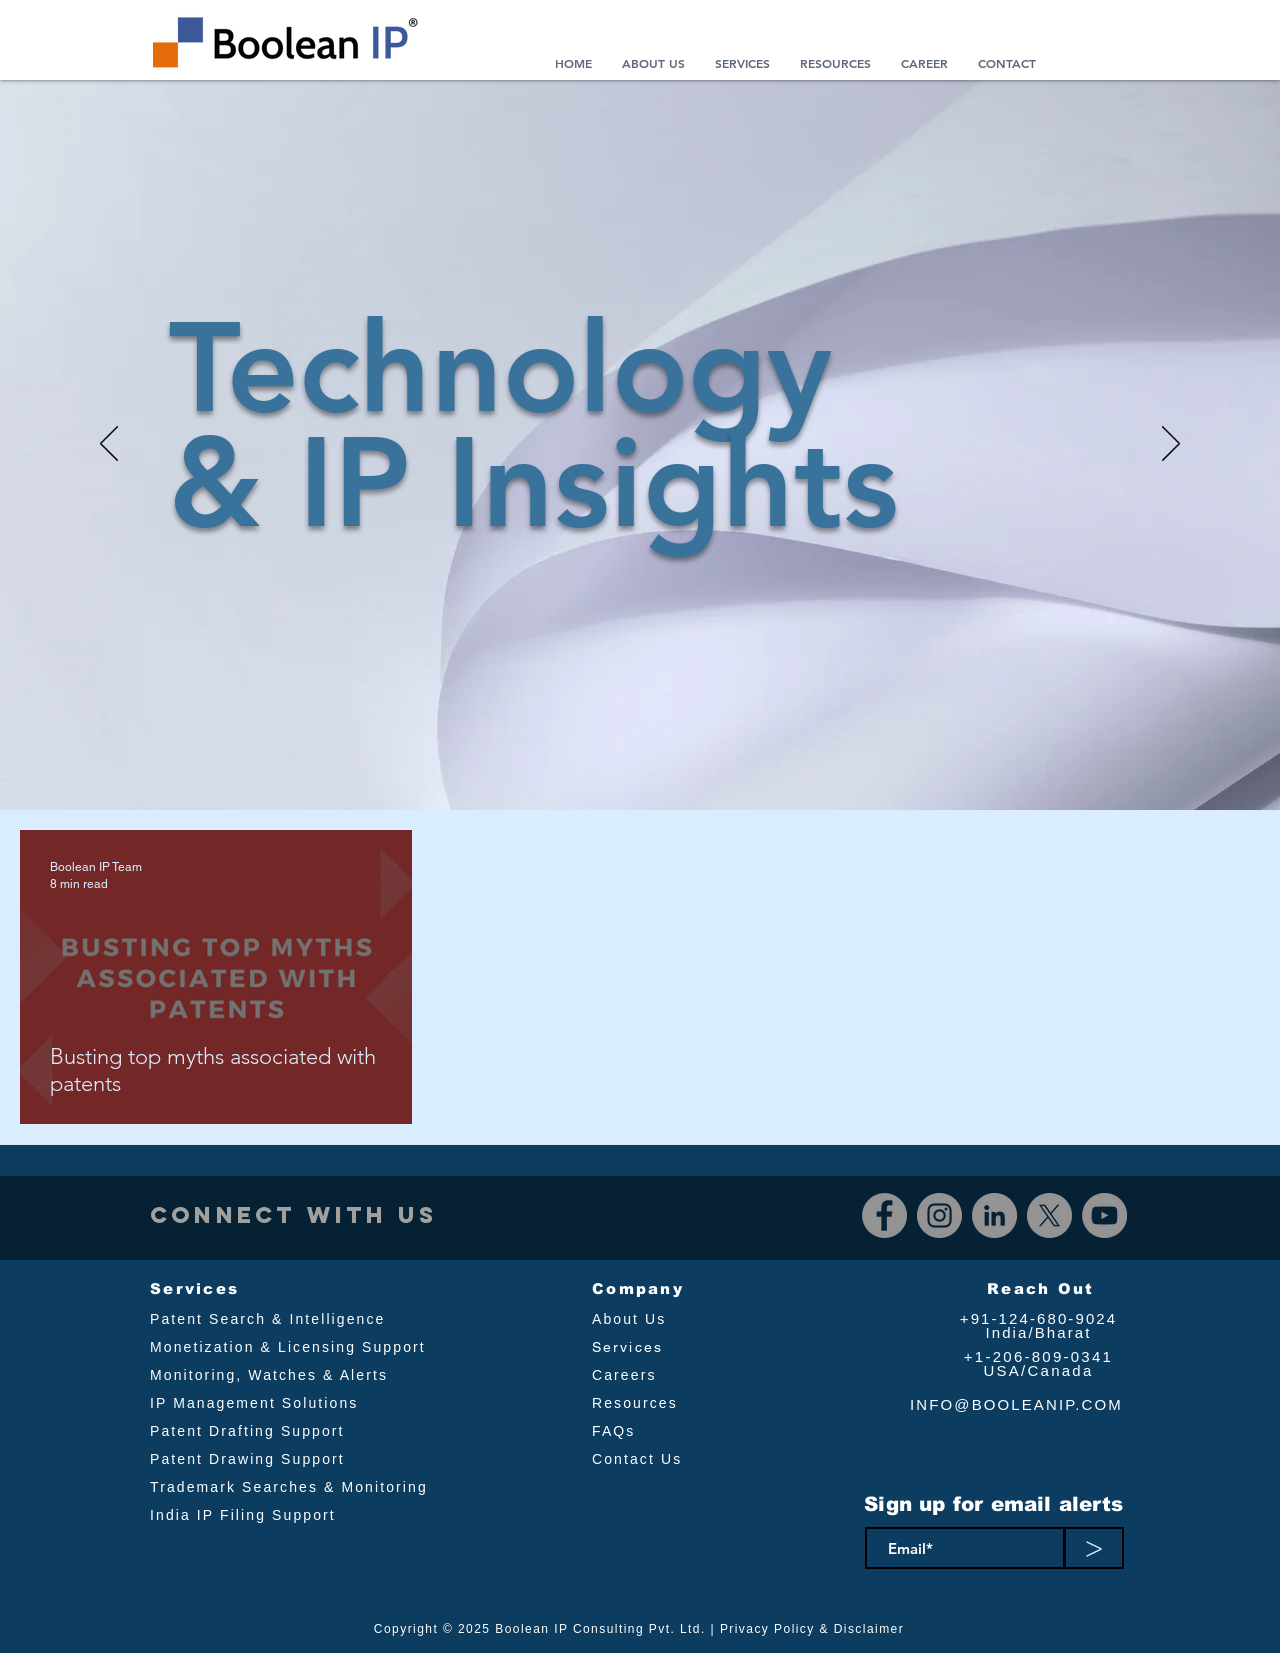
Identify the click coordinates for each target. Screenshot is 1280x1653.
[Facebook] (884, 1215)
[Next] (1171, 445)
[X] (1049, 1215)
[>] (1094, 1548)
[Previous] (109, 445)
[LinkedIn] (994, 1215)
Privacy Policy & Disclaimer (812, 1629)
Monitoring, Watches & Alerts (269, 1375)
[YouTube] (1104, 1215)
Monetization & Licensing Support (288, 1347)
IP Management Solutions (254, 1403)
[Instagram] (939, 1215)
